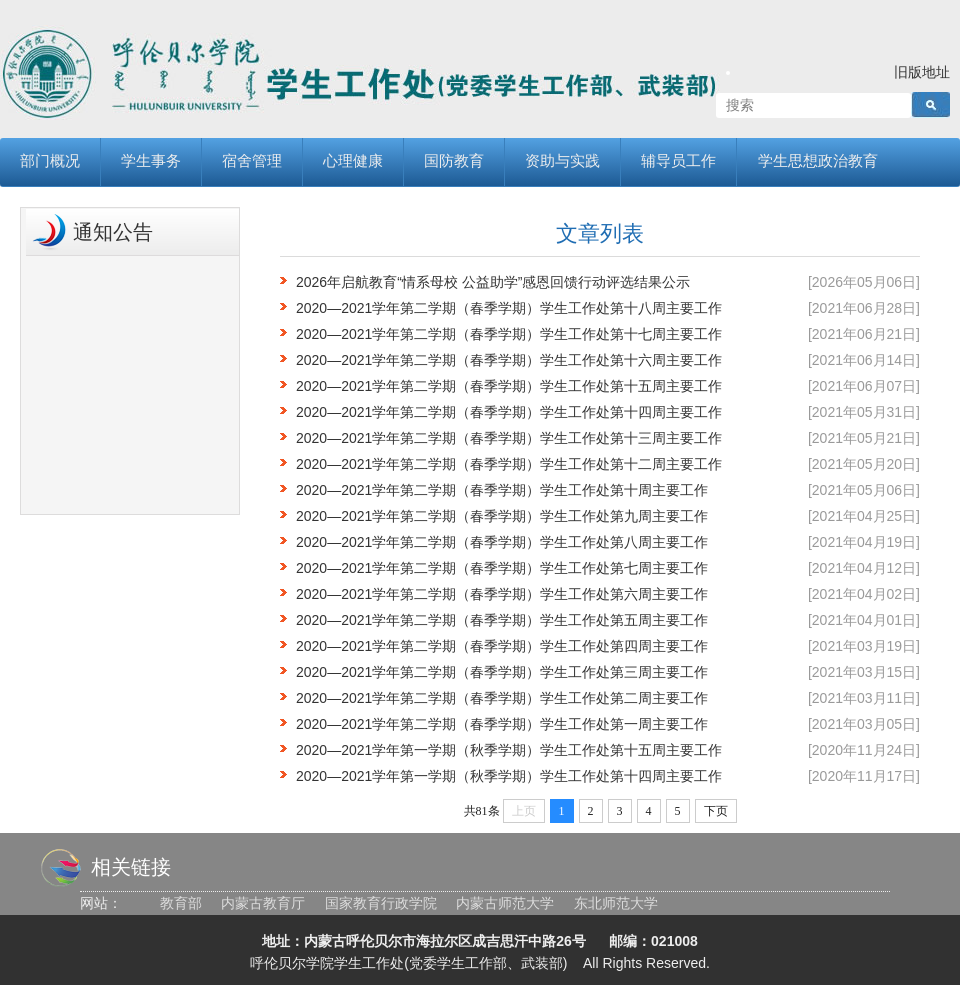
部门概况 (50, 162)
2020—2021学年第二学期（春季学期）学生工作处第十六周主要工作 (509, 360)
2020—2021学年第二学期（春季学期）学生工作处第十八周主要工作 (509, 308)
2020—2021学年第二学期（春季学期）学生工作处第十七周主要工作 (509, 334)
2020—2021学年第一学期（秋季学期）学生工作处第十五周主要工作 (509, 750)
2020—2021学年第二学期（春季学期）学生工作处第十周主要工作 (502, 490)
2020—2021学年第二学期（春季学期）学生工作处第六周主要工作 (502, 594)
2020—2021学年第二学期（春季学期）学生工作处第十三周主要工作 (509, 438)
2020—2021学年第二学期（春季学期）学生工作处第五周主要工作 (502, 620)
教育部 (181, 903)
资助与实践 (562, 162)
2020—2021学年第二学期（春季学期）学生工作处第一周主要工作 (502, 724)
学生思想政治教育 (818, 162)
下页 (716, 811)
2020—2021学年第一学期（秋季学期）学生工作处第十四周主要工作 (509, 776)
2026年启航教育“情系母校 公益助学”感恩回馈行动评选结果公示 (493, 282)
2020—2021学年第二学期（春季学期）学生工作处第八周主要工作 (502, 542)
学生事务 (151, 162)
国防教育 (454, 162)
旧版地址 (922, 72)
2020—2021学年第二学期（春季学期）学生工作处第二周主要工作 (502, 698)
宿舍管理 (252, 162)
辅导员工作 (678, 162)
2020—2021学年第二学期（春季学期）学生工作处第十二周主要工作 (509, 464)
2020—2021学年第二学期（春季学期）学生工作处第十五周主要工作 (509, 386)
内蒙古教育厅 (263, 903)
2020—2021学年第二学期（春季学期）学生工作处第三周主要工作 (502, 672)
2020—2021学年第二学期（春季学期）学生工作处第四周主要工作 (502, 646)
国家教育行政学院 (381, 903)
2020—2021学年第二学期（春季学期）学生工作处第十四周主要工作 (509, 412)
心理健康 (353, 162)
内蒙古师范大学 (505, 903)
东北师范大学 (616, 903)
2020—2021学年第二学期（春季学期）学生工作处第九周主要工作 (502, 516)
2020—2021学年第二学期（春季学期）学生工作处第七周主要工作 (502, 568)
